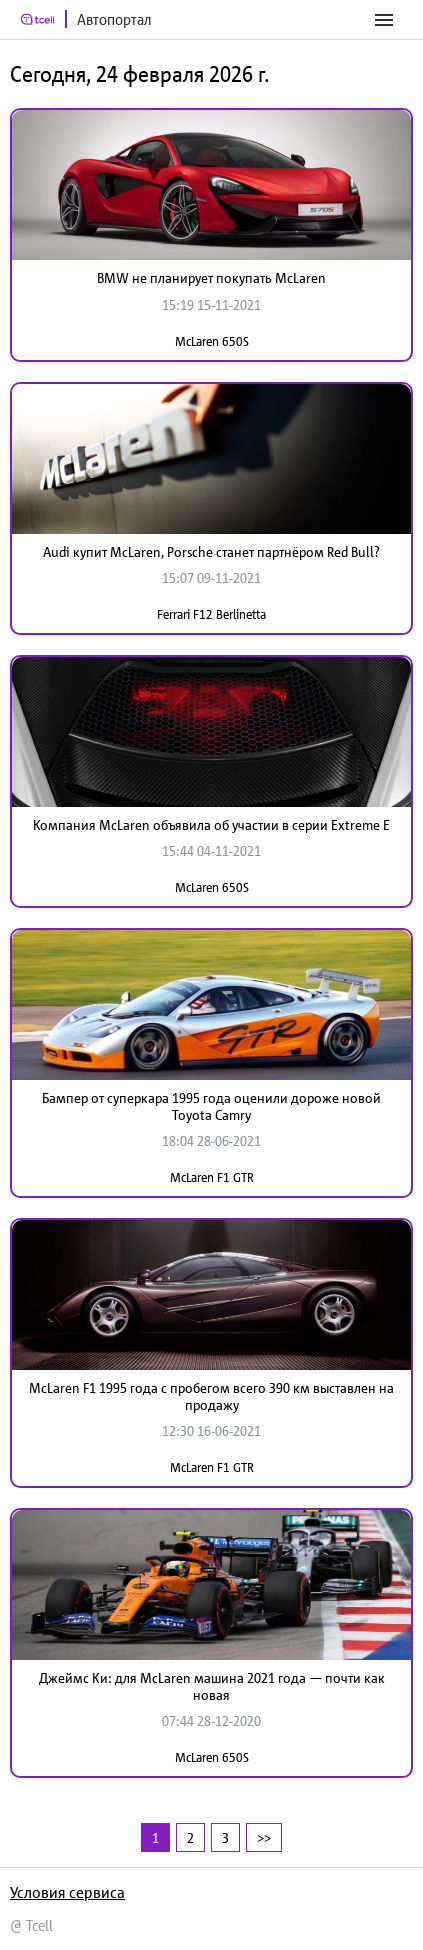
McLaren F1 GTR (212, 1177)
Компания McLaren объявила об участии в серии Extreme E (211, 825)
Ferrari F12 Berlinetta (211, 614)
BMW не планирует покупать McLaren (211, 278)
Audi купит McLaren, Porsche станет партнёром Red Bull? (211, 552)
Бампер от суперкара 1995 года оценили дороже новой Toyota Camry (211, 1106)
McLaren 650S (212, 341)
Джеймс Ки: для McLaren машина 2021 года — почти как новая (212, 1686)
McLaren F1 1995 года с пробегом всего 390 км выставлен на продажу (211, 1396)
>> (264, 1837)
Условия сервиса (67, 1892)
